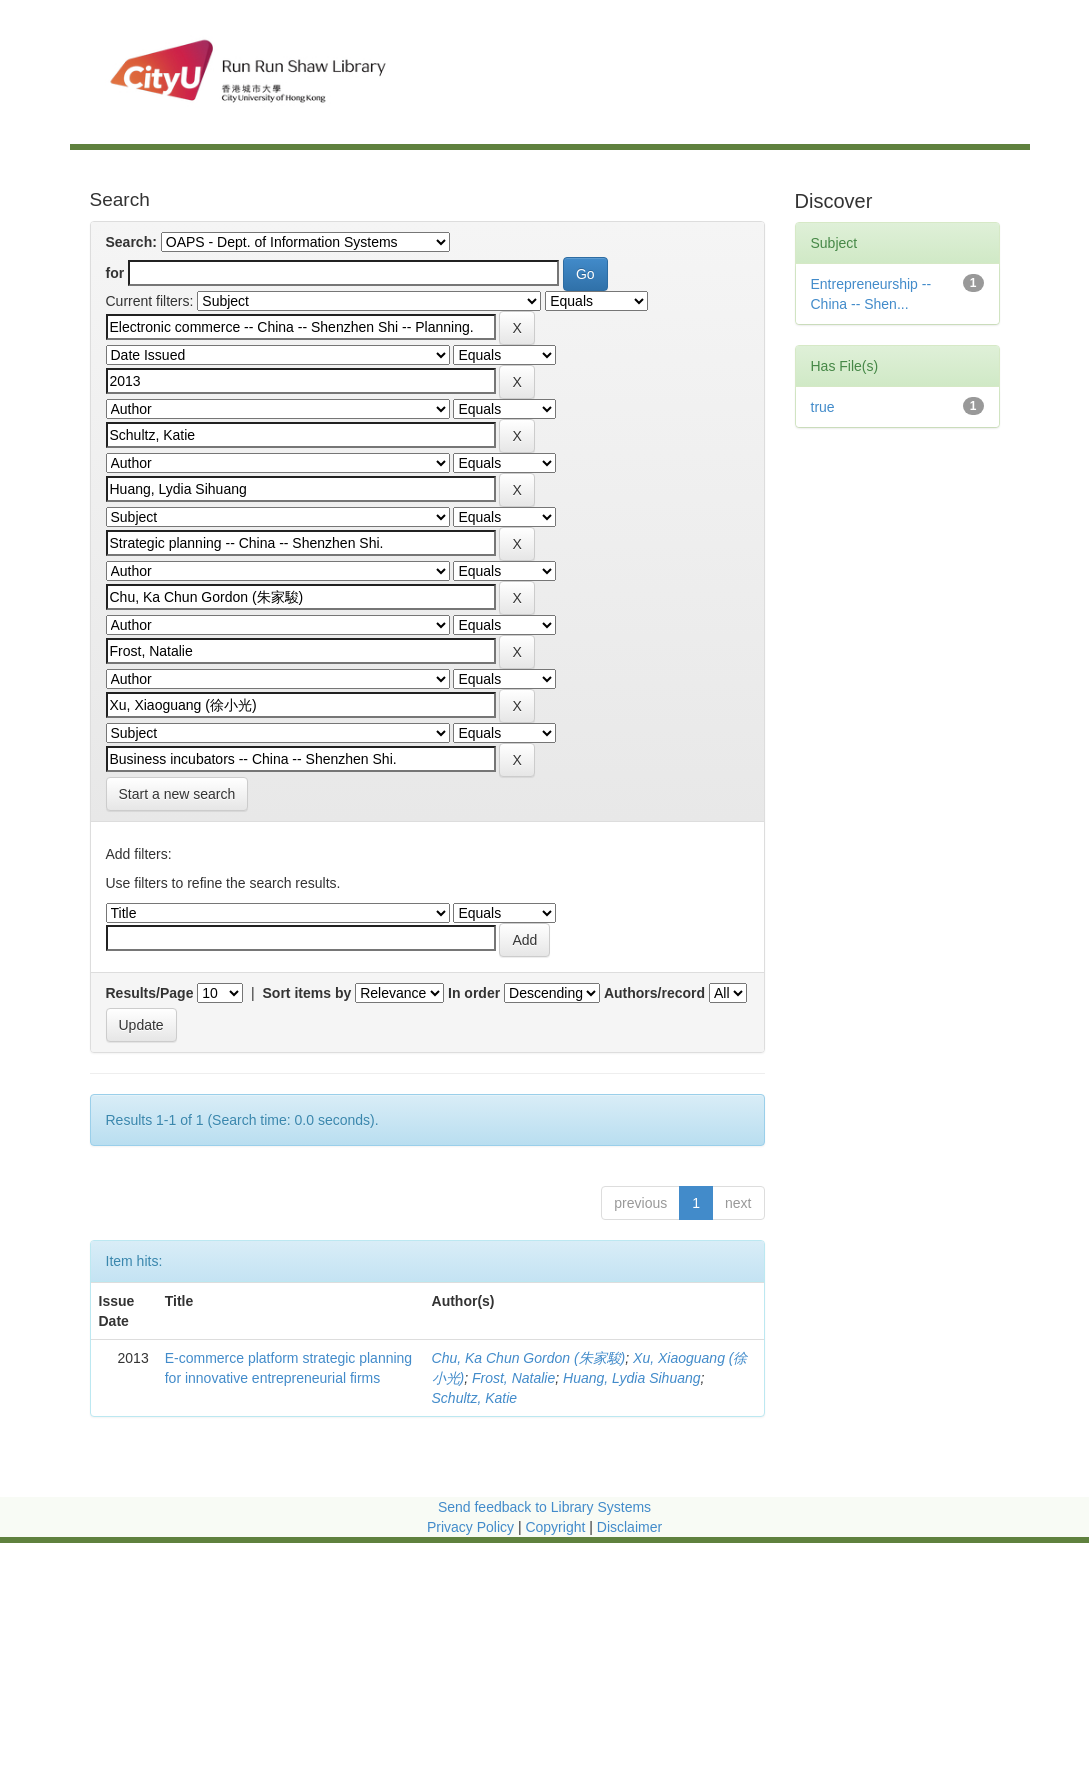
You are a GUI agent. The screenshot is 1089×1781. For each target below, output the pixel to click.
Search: (131, 242)
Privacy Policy (470, 1527)
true (823, 407)
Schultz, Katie (475, 1398)
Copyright (557, 1527)
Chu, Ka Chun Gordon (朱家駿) (529, 1358)
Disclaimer (629, 1527)
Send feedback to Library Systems (544, 1507)
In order (474, 993)
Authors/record (654, 993)
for (115, 273)
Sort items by (307, 993)
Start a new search (177, 794)
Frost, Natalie (513, 1378)
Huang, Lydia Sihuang (632, 1378)
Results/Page (150, 993)
